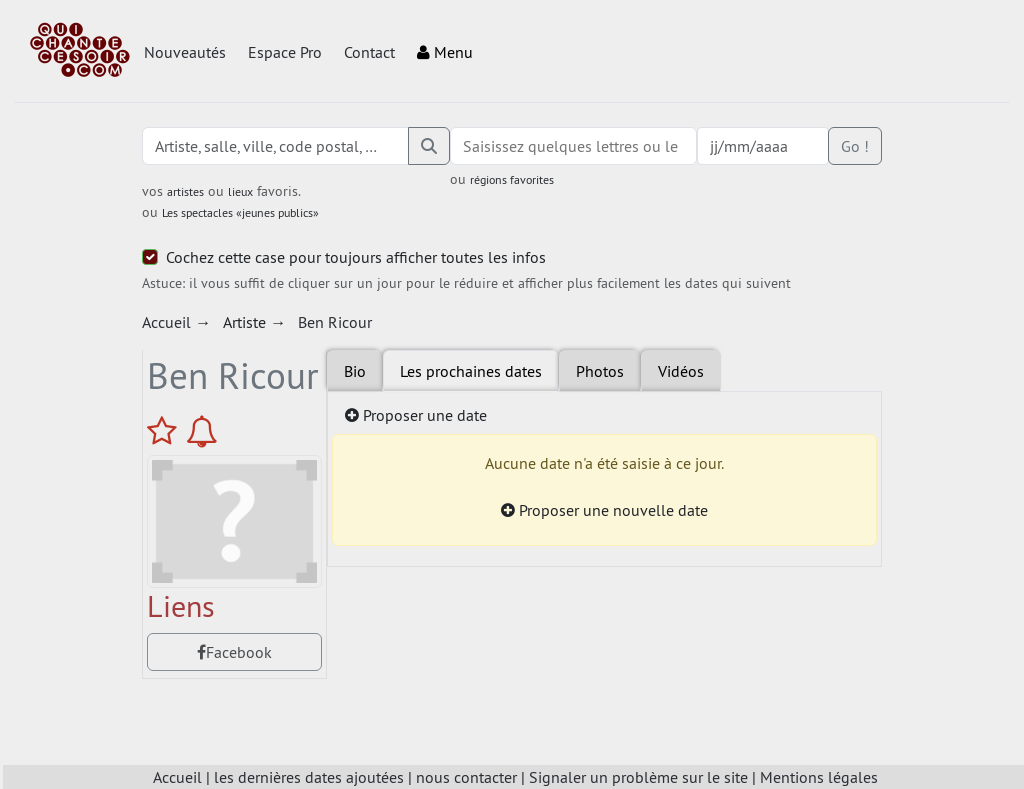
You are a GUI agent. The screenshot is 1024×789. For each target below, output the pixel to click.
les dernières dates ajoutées (309, 777)
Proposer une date (416, 415)
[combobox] (573, 146)
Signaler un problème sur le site (638, 777)
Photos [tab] (600, 371)
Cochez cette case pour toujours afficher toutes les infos (356, 257)
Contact (369, 52)
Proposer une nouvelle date (604, 510)
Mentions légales (819, 777)
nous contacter (466, 777)
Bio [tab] (355, 371)
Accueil (177, 777)
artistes (185, 191)
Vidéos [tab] (681, 371)
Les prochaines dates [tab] (471, 371)
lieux (240, 191)
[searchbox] (573, 146)
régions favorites (512, 179)
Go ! (855, 146)
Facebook (234, 652)
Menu (445, 52)
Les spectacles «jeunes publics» (240, 212)
